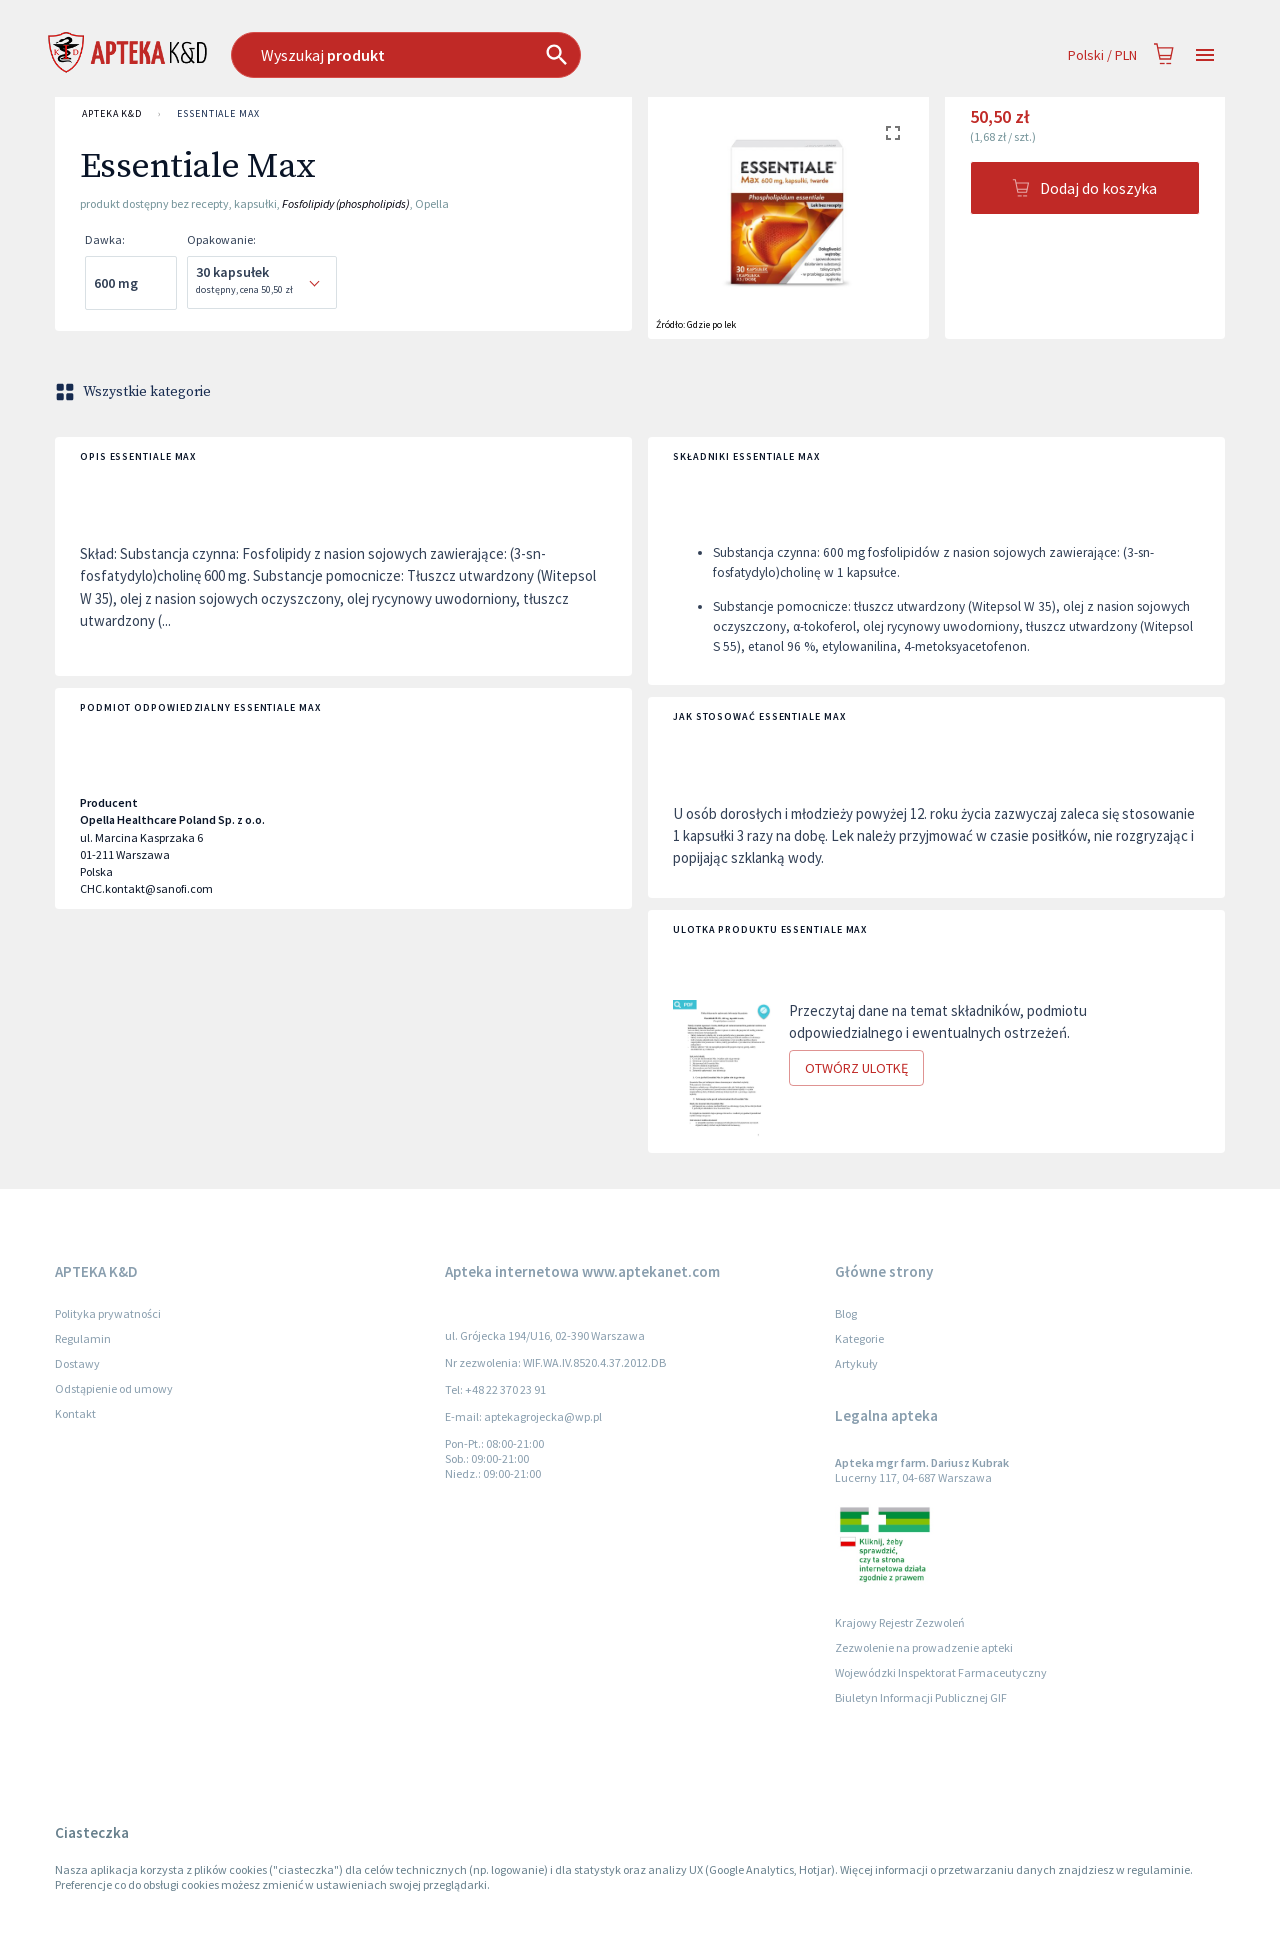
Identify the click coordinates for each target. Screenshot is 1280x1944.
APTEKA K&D (112, 114)
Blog (846, 1313)
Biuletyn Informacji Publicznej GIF (921, 1697)
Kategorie (859, 1338)
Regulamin (83, 1338)
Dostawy (77, 1363)
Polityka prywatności (108, 1313)
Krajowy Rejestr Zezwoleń (900, 1622)
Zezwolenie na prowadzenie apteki (924, 1647)
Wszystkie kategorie (135, 392)
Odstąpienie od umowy (114, 1388)
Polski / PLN (1102, 55)
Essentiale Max (218, 114)
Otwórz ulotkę (856, 1068)
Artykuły (856, 1363)
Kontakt (75, 1413)
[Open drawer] (1205, 55)
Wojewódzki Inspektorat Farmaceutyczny (941, 1672)
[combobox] (508, 55)
